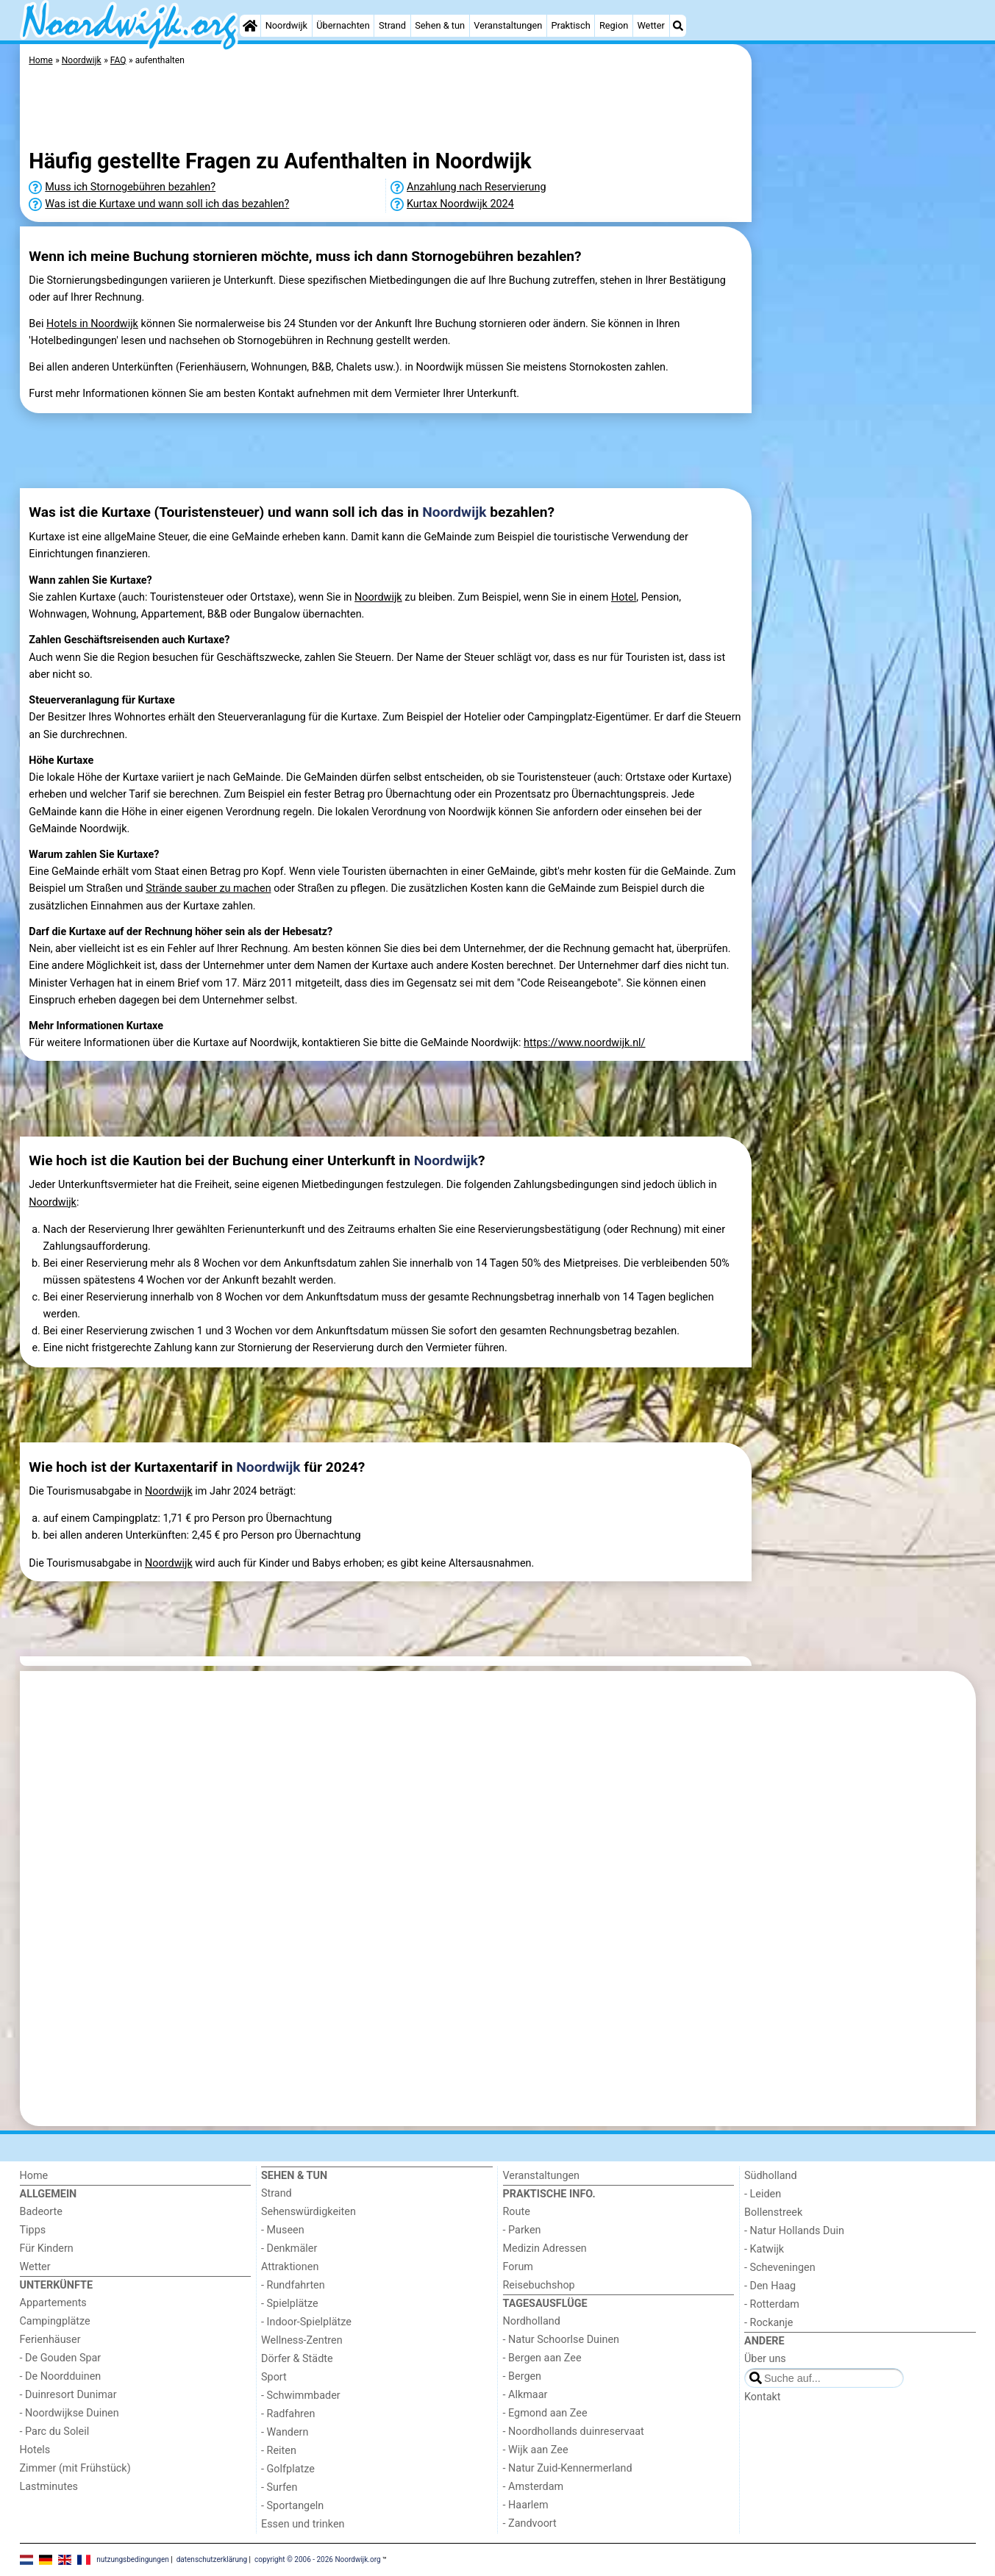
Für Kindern (47, 2248)
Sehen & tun (440, 25)
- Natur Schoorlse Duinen (561, 2339)
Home (34, 2175)
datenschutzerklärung (211, 2559)
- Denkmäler (289, 2248)
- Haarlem (526, 2505)
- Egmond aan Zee (545, 2413)
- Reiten (278, 2450)
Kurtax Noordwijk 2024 (460, 204)
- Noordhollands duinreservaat (573, 2431)
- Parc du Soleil (55, 2431)
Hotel (623, 597)
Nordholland (531, 2321)
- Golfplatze (288, 2469)
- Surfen (279, 2487)
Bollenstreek (773, 2212)
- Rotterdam (771, 2304)
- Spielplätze (289, 2303)
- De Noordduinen (60, 2376)
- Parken (522, 2230)
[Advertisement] (865, 382)
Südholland (770, 2175)
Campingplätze (55, 2321)
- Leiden (762, 2194)
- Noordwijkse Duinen (69, 2413)
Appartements (53, 2303)
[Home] (250, 26)
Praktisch (570, 25)
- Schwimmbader (300, 2395)
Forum (518, 2267)
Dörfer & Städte (297, 2359)
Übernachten (342, 25)
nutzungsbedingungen (132, 2559)
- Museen (282, 2230)
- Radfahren (288, 2414)
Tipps (33, 2230)
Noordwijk (286, 25)
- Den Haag (770, 2286)
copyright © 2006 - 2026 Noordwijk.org (317, 2559)
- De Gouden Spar (60, 2358)
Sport (274, 2377)
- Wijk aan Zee (535, 2450)
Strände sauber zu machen (208, 888)
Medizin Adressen (545, 2248)
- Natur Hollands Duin (794, 2231)
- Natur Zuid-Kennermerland (567, 2468)
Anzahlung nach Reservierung (476, 187)
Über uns (765, 2359)
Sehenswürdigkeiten (308, 2211)
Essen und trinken (303, 2524)
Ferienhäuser (50, 2339)
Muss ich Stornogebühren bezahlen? (130, 187)
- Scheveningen (780, 2267)
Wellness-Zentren (302, 2340)
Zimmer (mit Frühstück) (75, 2468)
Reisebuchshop (539, 2285)
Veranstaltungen (508, 25)
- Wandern (284, 2432)
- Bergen (522, 2376)
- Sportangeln (292, 2506)
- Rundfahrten (293, 2285)
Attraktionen (289, 2267)
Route (516, 2211)
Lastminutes (49, 2486)
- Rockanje (768, 2322)
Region (613, 25)
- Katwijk (764, 2249)
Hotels (35, 2450)
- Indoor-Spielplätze (306, 2322)
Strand (392, 25)
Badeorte (41, 2211)
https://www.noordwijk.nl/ (584, 1043)
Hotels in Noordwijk (92, 324)
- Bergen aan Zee (542, 2358)
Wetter (650, 25)
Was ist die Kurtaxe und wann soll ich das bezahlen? (167, 204)
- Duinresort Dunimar (68, 2395)
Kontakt (762, 2397)
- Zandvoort (530, 2523)
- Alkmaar (525, 2395)
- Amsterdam (533, 2486)
